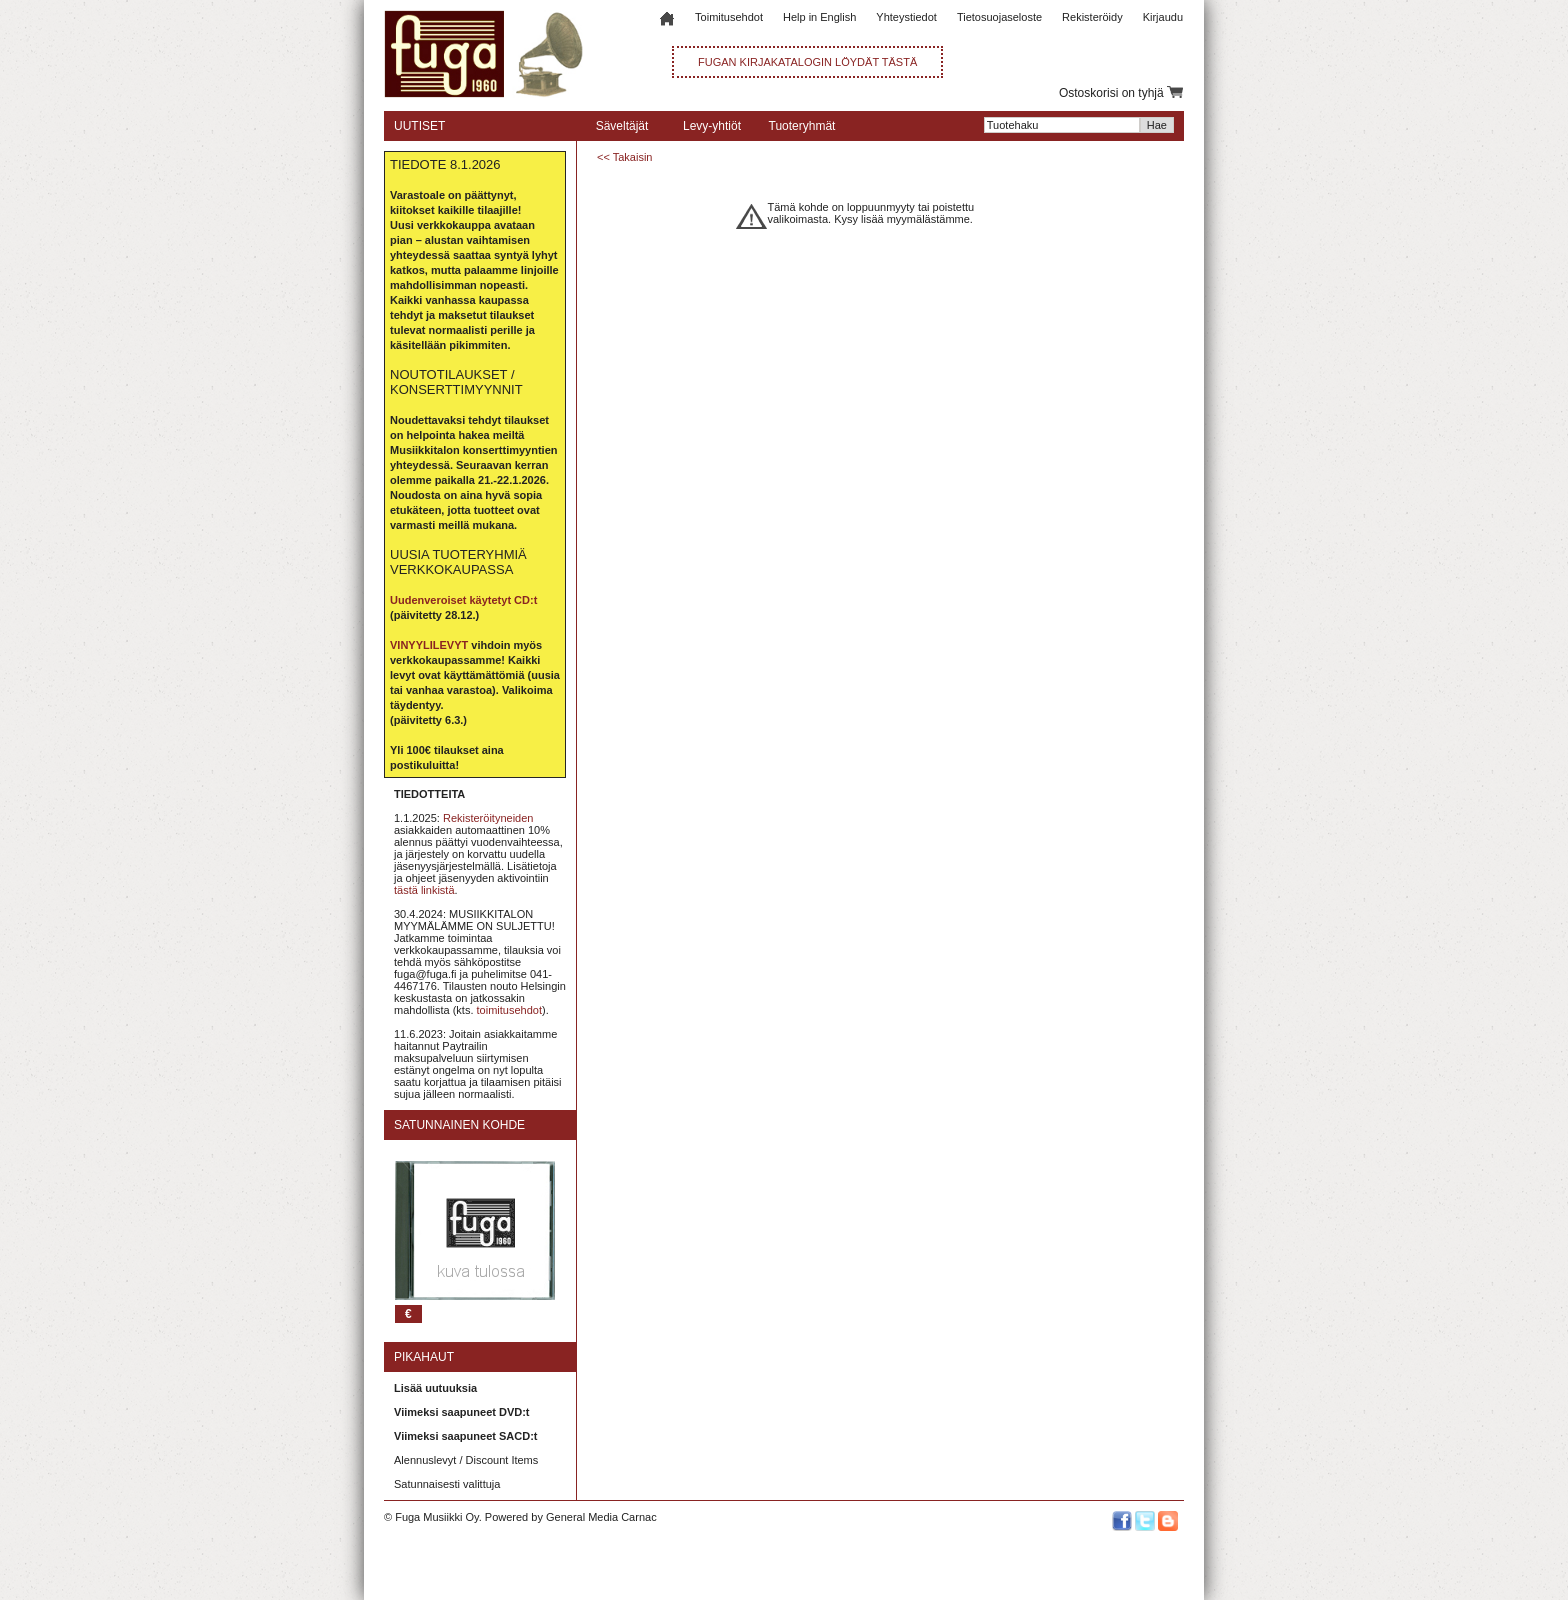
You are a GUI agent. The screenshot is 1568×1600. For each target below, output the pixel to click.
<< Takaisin (624, 157)
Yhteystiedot (906, 17)
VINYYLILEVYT (429, 645)
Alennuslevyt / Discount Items (466, 1460)
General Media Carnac (601, 1517)
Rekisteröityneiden (488, 818)
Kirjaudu (1163, 17)
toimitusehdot (509, 1010)
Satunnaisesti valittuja (447, 1484)
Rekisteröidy (1092, 17)
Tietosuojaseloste (999, 17)
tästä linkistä (424, 890)
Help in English (819, 17)
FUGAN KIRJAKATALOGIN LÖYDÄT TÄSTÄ (807, 62)
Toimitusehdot (729, 17)
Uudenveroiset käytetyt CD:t (463, 600)
